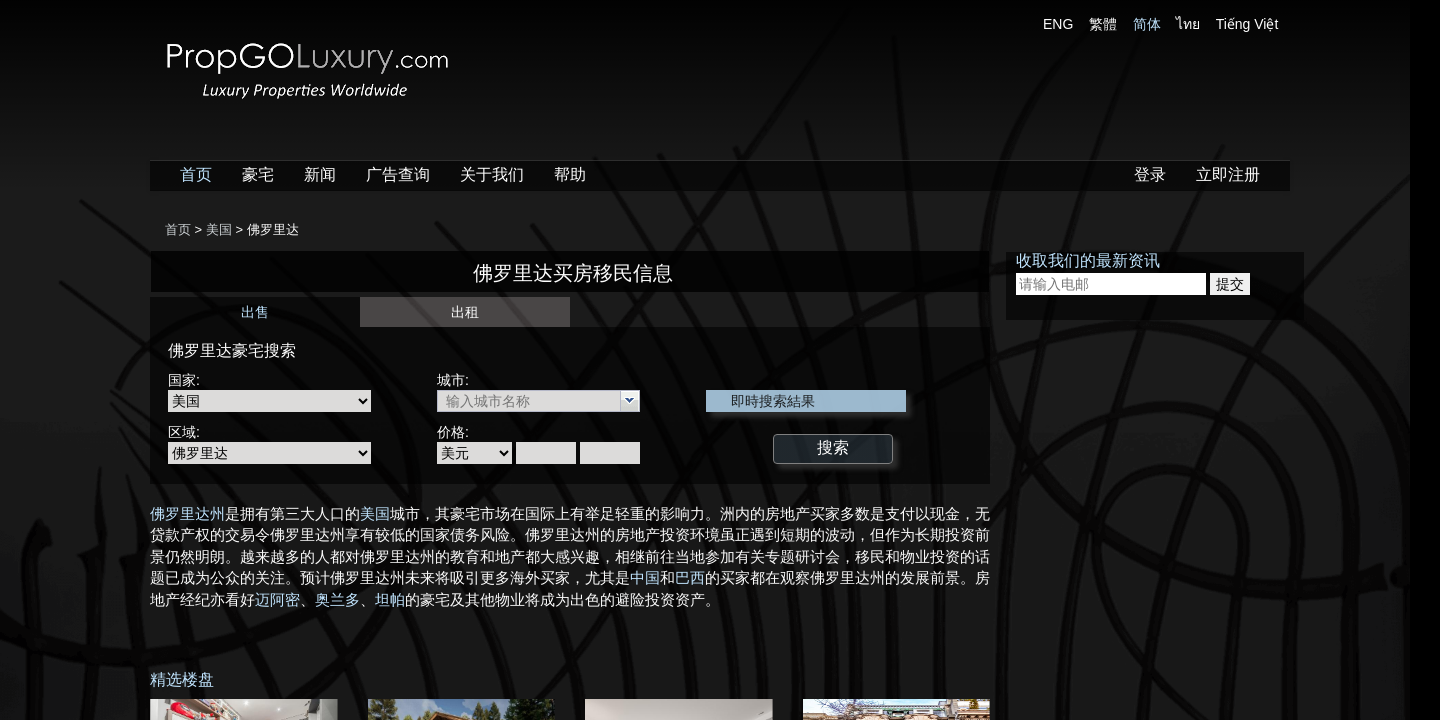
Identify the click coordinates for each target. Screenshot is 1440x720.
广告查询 (398, 174)
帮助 (570, 174)
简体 (1147, 24)
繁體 (1103, 24)
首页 (196, 174)
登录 (1150, 174)
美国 (375, 514)
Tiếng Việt (1247, 24)
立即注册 (1228, 174)
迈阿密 (277, 600)
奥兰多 (337, 600)
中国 (645, 578)
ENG (1058, 24)
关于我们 (492, 174)
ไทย (1188, 24)
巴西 (690, 578)
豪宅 (258, 174)
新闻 (320, 174)
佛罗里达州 (187, 514)
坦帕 (390, 600)
